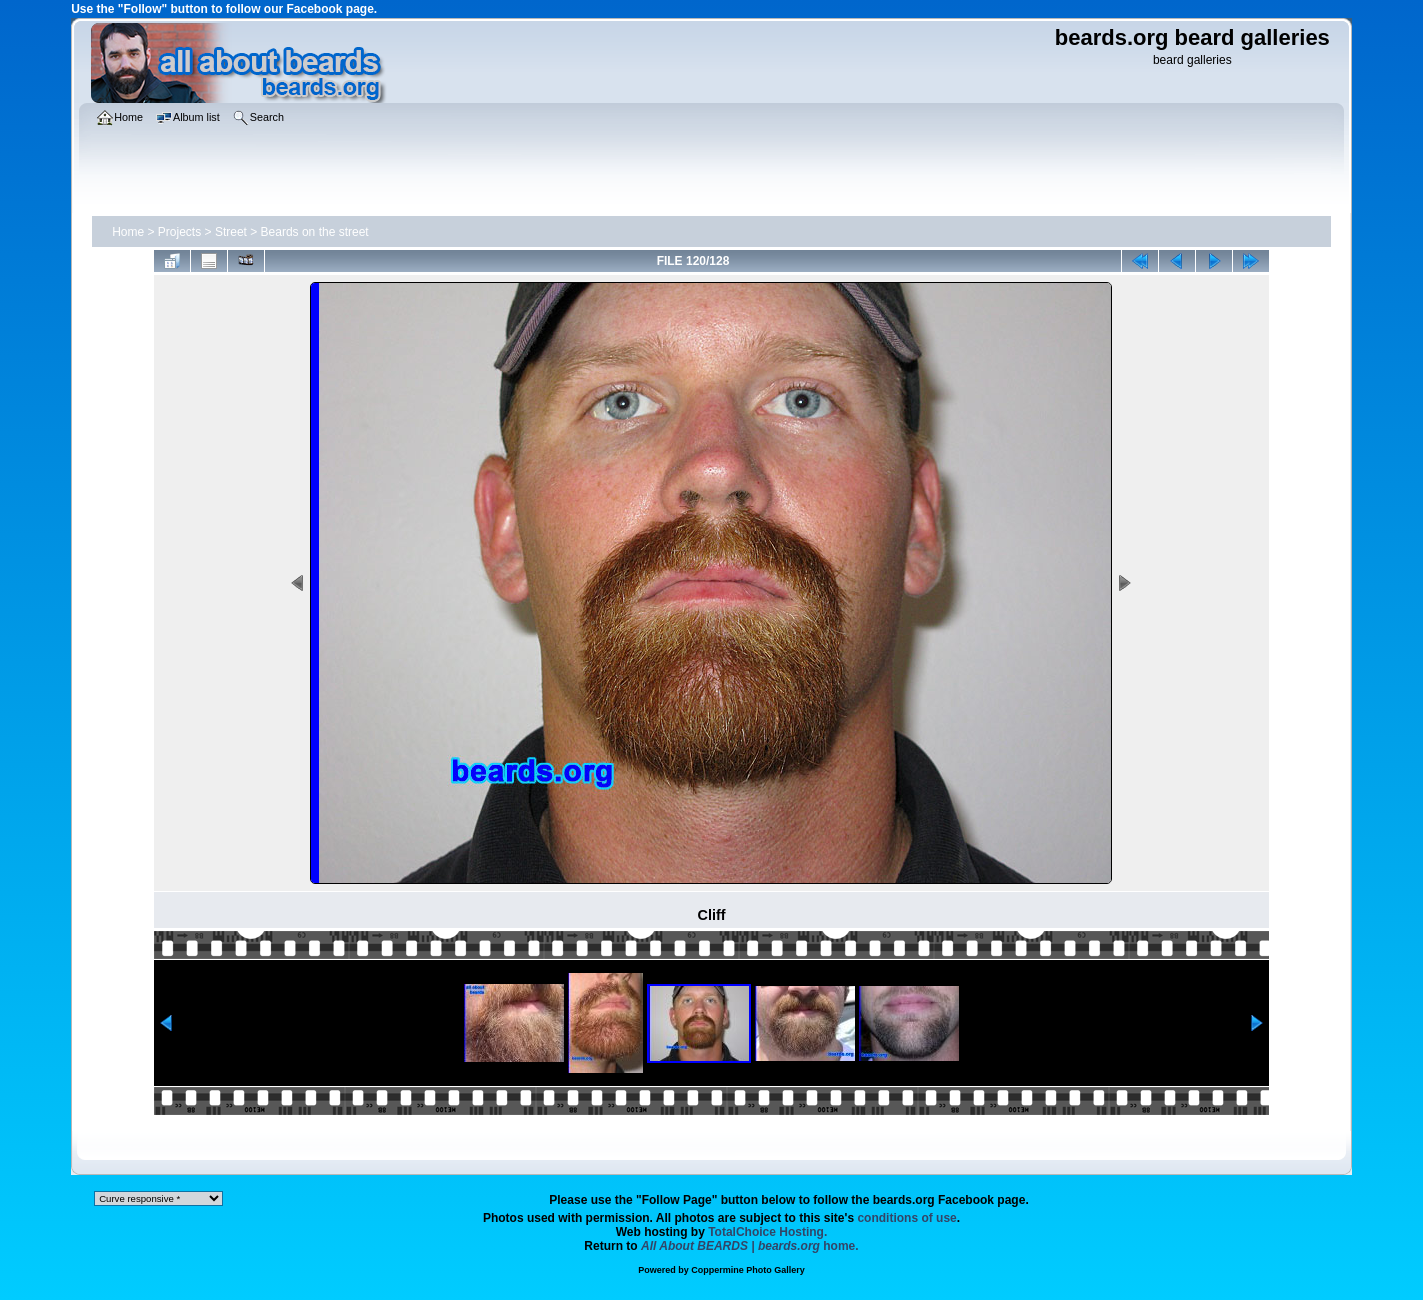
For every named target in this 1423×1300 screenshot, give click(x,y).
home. (750, 1246)
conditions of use (906, 1218)
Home (128, 232)
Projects (179, 232)
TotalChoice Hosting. (767, 1232)
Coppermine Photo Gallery (748, 1270)
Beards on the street (315, 232)
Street (231, 232)
